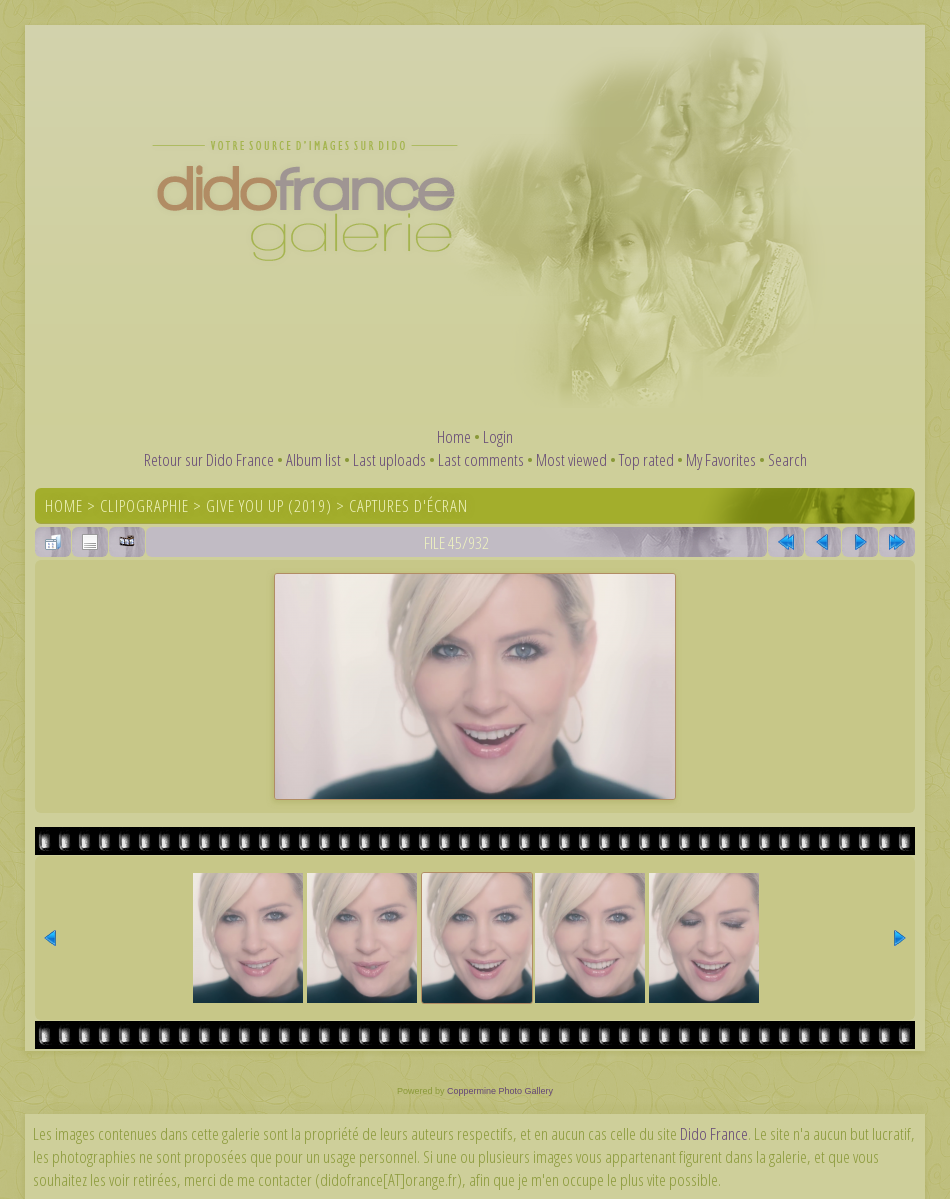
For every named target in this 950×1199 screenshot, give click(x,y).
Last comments (481, 459)
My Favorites (721, 459)
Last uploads (389, 459)
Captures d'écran (408, 505)
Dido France (714, 1133)
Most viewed (571, 459)
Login (498, 436)
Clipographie (144, 505)
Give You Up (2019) (269, 505)
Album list (313, 459)
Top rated (646, 459)
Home (454, 436)
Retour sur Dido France (209, 459)
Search (787, 459)
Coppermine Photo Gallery (500, 1091)
